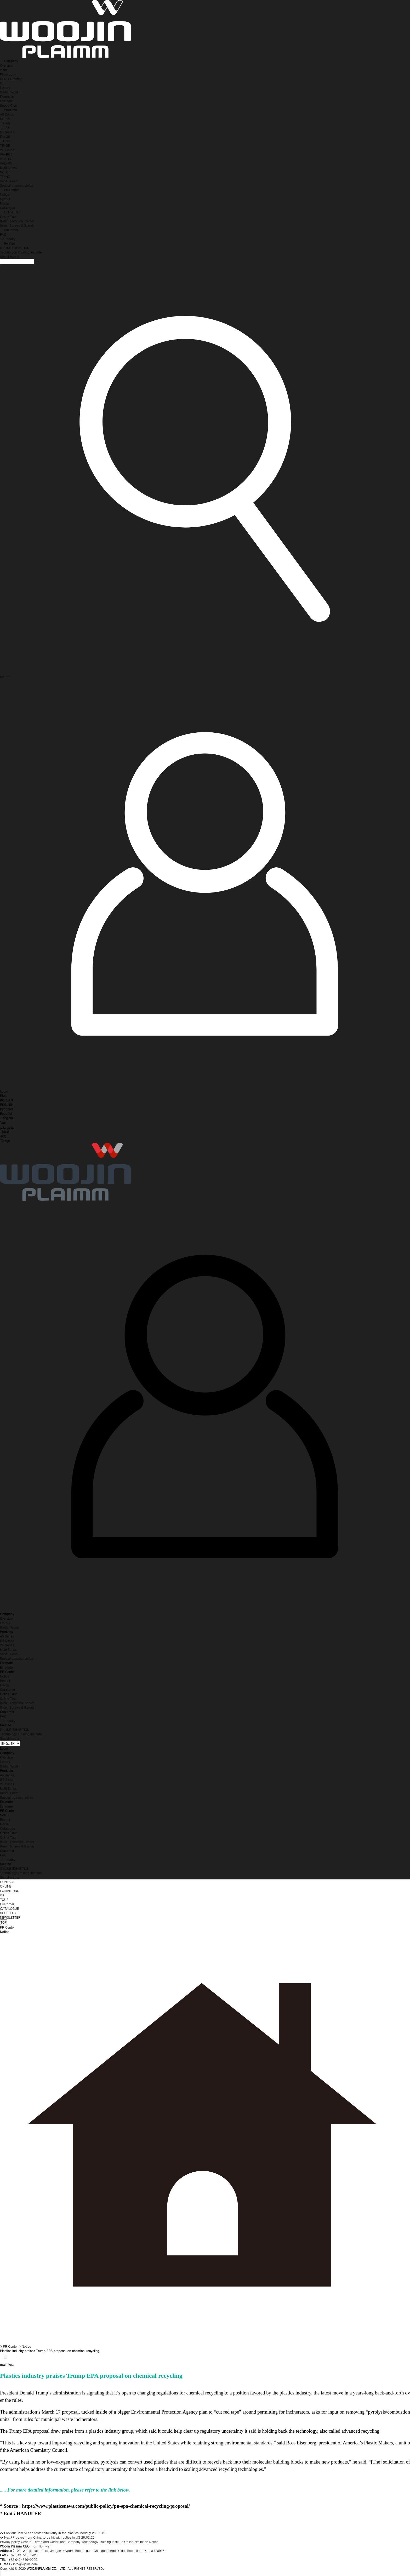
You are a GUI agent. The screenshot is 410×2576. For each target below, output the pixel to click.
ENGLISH (6, 1104)
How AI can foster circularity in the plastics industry (53, 2532)
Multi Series (8, 167)
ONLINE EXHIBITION (14, 247)
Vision (4, 69)
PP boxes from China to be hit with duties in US (45, 2537)
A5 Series (7, 114)
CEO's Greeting (11, 78)
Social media (9, 256)
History (5, 87)
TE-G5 (5, 145)
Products (10, 110)
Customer (11, 230)
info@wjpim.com (25, 2564)
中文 (3, 1136)
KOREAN (6, 1100)
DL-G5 (5, 136)
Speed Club (8, 105)
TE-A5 (5, 127)
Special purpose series (16, 185)
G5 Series (7, 132)
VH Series (7, 150)
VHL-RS (6, 163)
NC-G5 (5, 172)
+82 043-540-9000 (23, 2559)
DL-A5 (5, 118)
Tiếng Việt (7, 1118)
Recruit (5, 198)
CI (1, 83)
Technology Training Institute (21, 252)
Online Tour (12, 212)
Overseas (6, 101)
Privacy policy (10, 2541)
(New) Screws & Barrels (17, 225)
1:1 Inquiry (7, 238)
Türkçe (5, 1140)
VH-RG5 (6, 154)
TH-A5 (5, 123)
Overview (6, 65)
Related (9, 243)
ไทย (2, 1122)
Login (4, 1748)
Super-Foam (9, 181)
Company (11, 61)
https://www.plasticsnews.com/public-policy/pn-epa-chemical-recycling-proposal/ (106, 2506)
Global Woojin (10, 92)
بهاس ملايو (7, 1127)
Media (4, 203)
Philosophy (8, 74)
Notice (4, 194)
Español (6, 1113)
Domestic (7, 96)
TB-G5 (5, 141)
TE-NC (5, 176)
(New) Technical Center (17, 221)
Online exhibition (136, 2541)
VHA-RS (6, 158)
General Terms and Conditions (43, 2541)
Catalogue (7, 207)
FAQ (3, 234)
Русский (6, 1109)
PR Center (11, 190)
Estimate (6, 1667)
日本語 (4, 1131)
